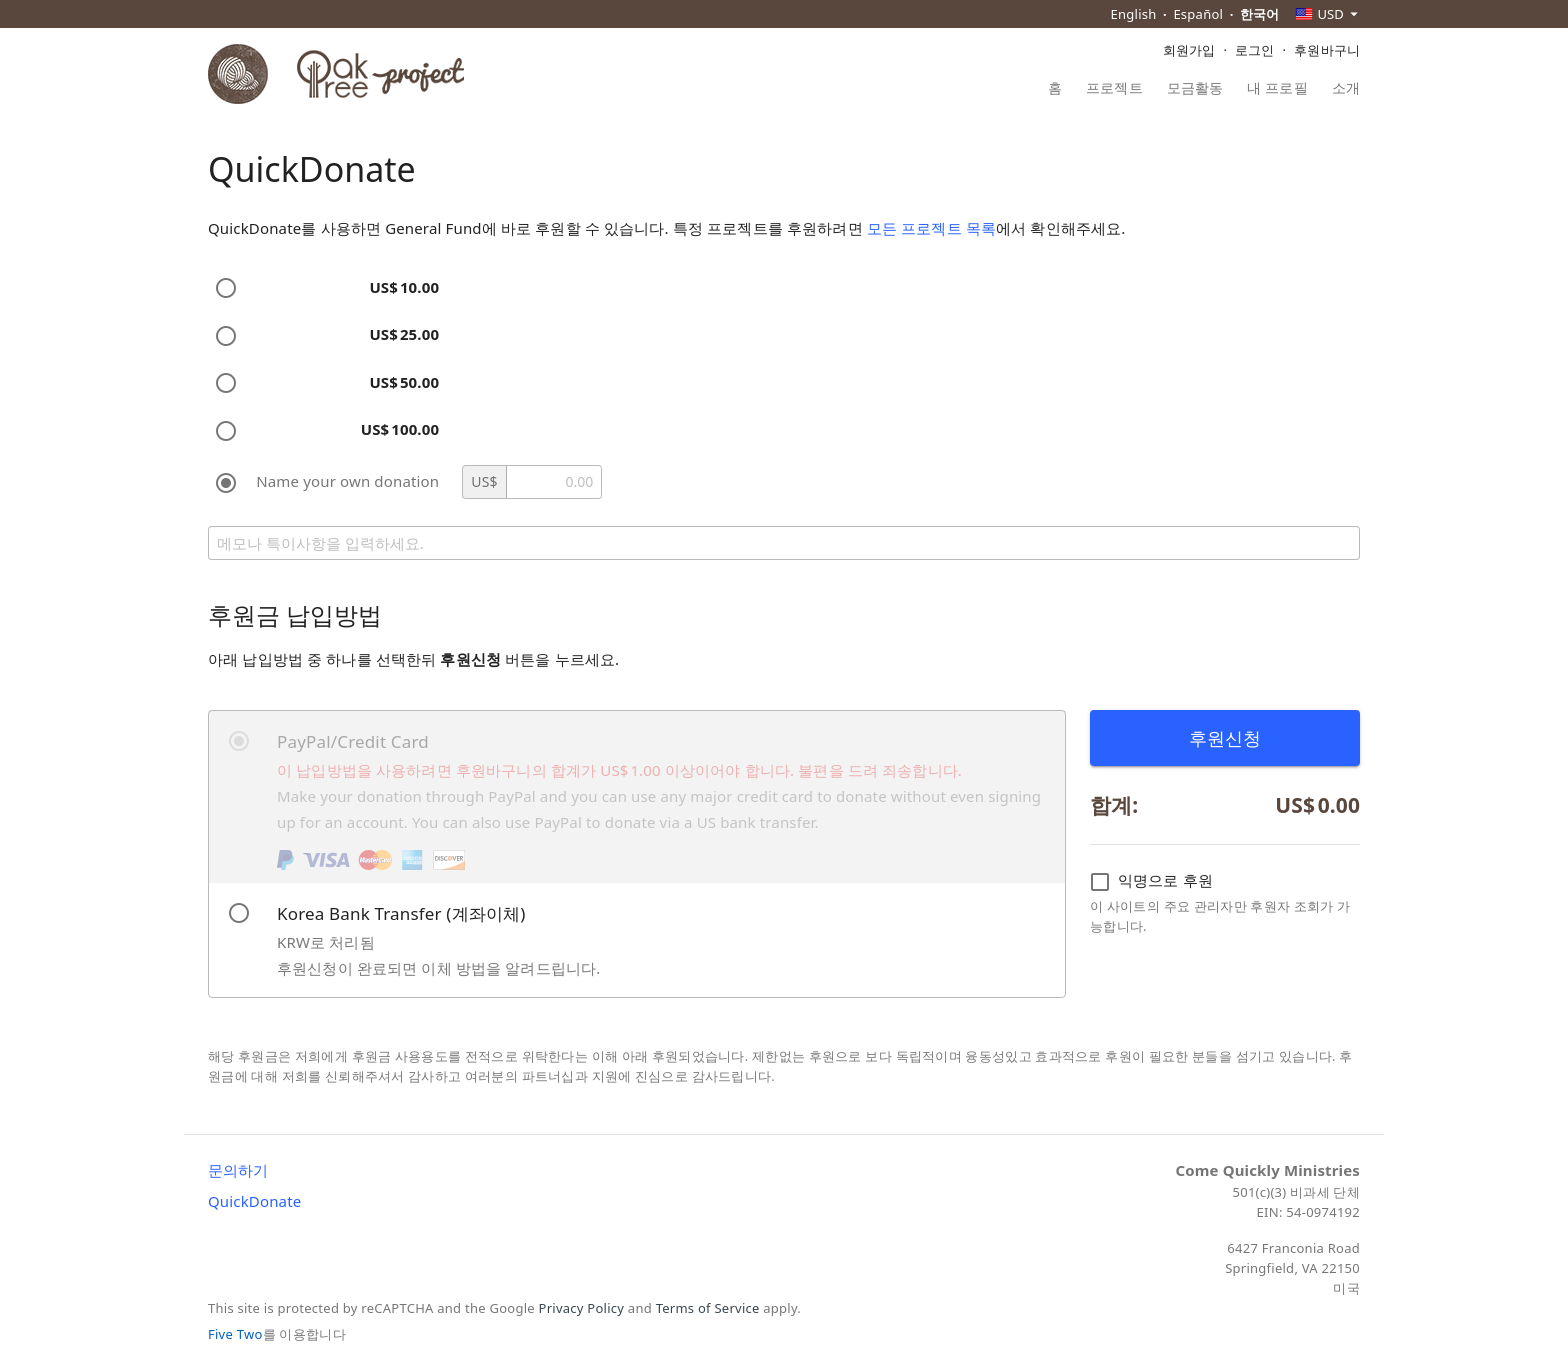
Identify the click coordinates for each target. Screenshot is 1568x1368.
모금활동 (1195, 89)
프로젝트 (1114, 89)
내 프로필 (1277, 89)
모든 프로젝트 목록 (931, 228)
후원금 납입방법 (295, 614)
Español (1198, 14)
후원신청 (1225, 738)
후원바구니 (1327, 50)
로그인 (1254, 50)
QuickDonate (254, 1201)
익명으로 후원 (1151, 881)
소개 (1346, 89)
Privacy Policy (582, 1308)
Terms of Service (708, 1308)
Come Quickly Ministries (1267, 1170)
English (1134, 14)
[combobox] (1327, 14)
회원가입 (1189, 50)
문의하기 (238, 1170)
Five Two (235, 1334)
